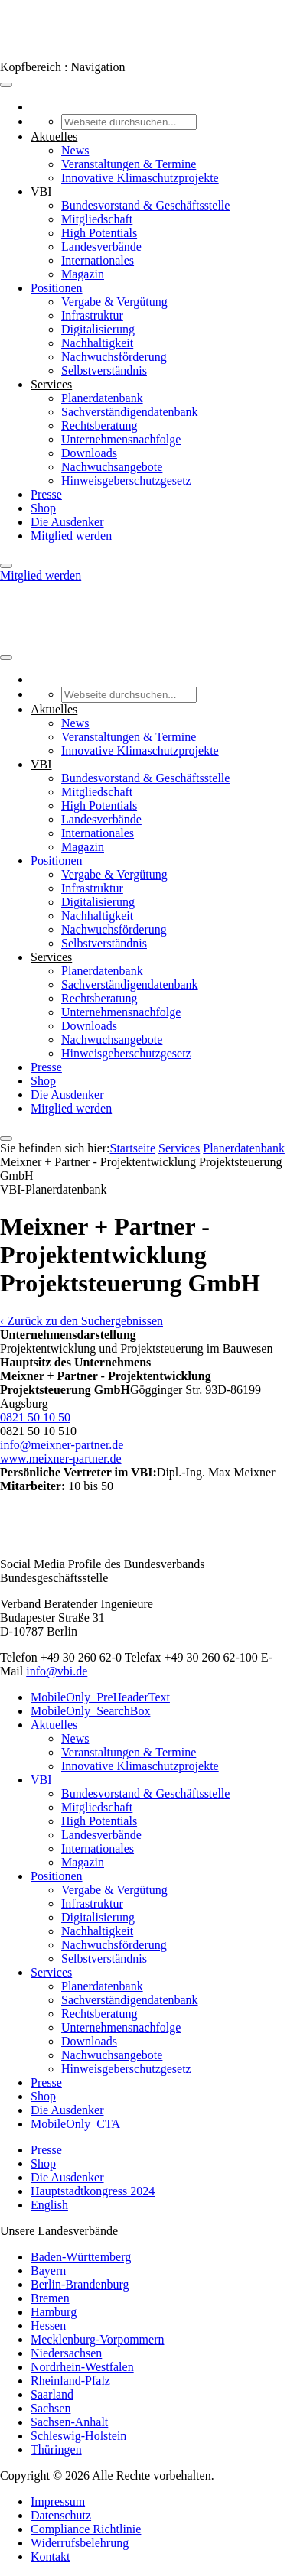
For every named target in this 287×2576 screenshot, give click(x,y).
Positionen (57, 287)
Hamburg (54, 2311)
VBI (41, 1779)
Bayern (48, 2270)
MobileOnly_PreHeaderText (100, 1697)
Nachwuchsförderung (114, 356)
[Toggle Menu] (6, 85)
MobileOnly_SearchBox (90, 1710)
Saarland (52, 2394)
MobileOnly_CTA (75, 2123)
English (49, 2204)
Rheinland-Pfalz (70, 2380)
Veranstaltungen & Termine (128, 164)
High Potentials (99, 232)
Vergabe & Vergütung (114, 301)
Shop (43, 508)
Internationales (97, 260)
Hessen (48, 2325)
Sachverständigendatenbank (129, 411)
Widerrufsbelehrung (80, 2542)
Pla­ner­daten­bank (244, 1148)
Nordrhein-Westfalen (82, 2366)
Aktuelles (54, 1724)
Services (179, 1148)
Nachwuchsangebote (111, 466)
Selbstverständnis (104, 370)
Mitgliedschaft (96, 219)
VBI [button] (41, 191)
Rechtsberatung (99, 425)
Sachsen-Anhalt (69, 2421)
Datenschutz (61, 2515)
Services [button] (51, 384)
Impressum (58, 2501)
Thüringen (56, 2449)
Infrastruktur (92, 315)
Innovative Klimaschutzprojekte (140, 177)
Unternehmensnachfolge (121, 439)
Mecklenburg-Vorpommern (97, 2339)
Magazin (82, 274)
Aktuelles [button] (54, 136)
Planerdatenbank (102, 397)
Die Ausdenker (67, 521)
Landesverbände (101, 246)
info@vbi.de (56, 1671)
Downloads (89, 453)
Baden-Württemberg (81, 2256)
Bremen (50, 2298)
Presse (46, 494)
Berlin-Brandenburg (80, 2284)
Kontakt (50, 2556)
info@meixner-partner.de (61, 1444)
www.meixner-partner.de (61, 1458)
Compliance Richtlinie (86, 2528)
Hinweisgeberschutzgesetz (126, 480)
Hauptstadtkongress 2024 (93, 2191)
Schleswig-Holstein (78, 2435)
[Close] (6, 566)
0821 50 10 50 (35, 1417)
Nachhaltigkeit (97, 342)
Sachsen (50, 2408)
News (75, 150)
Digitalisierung (98, 329)
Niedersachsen (66, 2353)
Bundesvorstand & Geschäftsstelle (145, 205)
